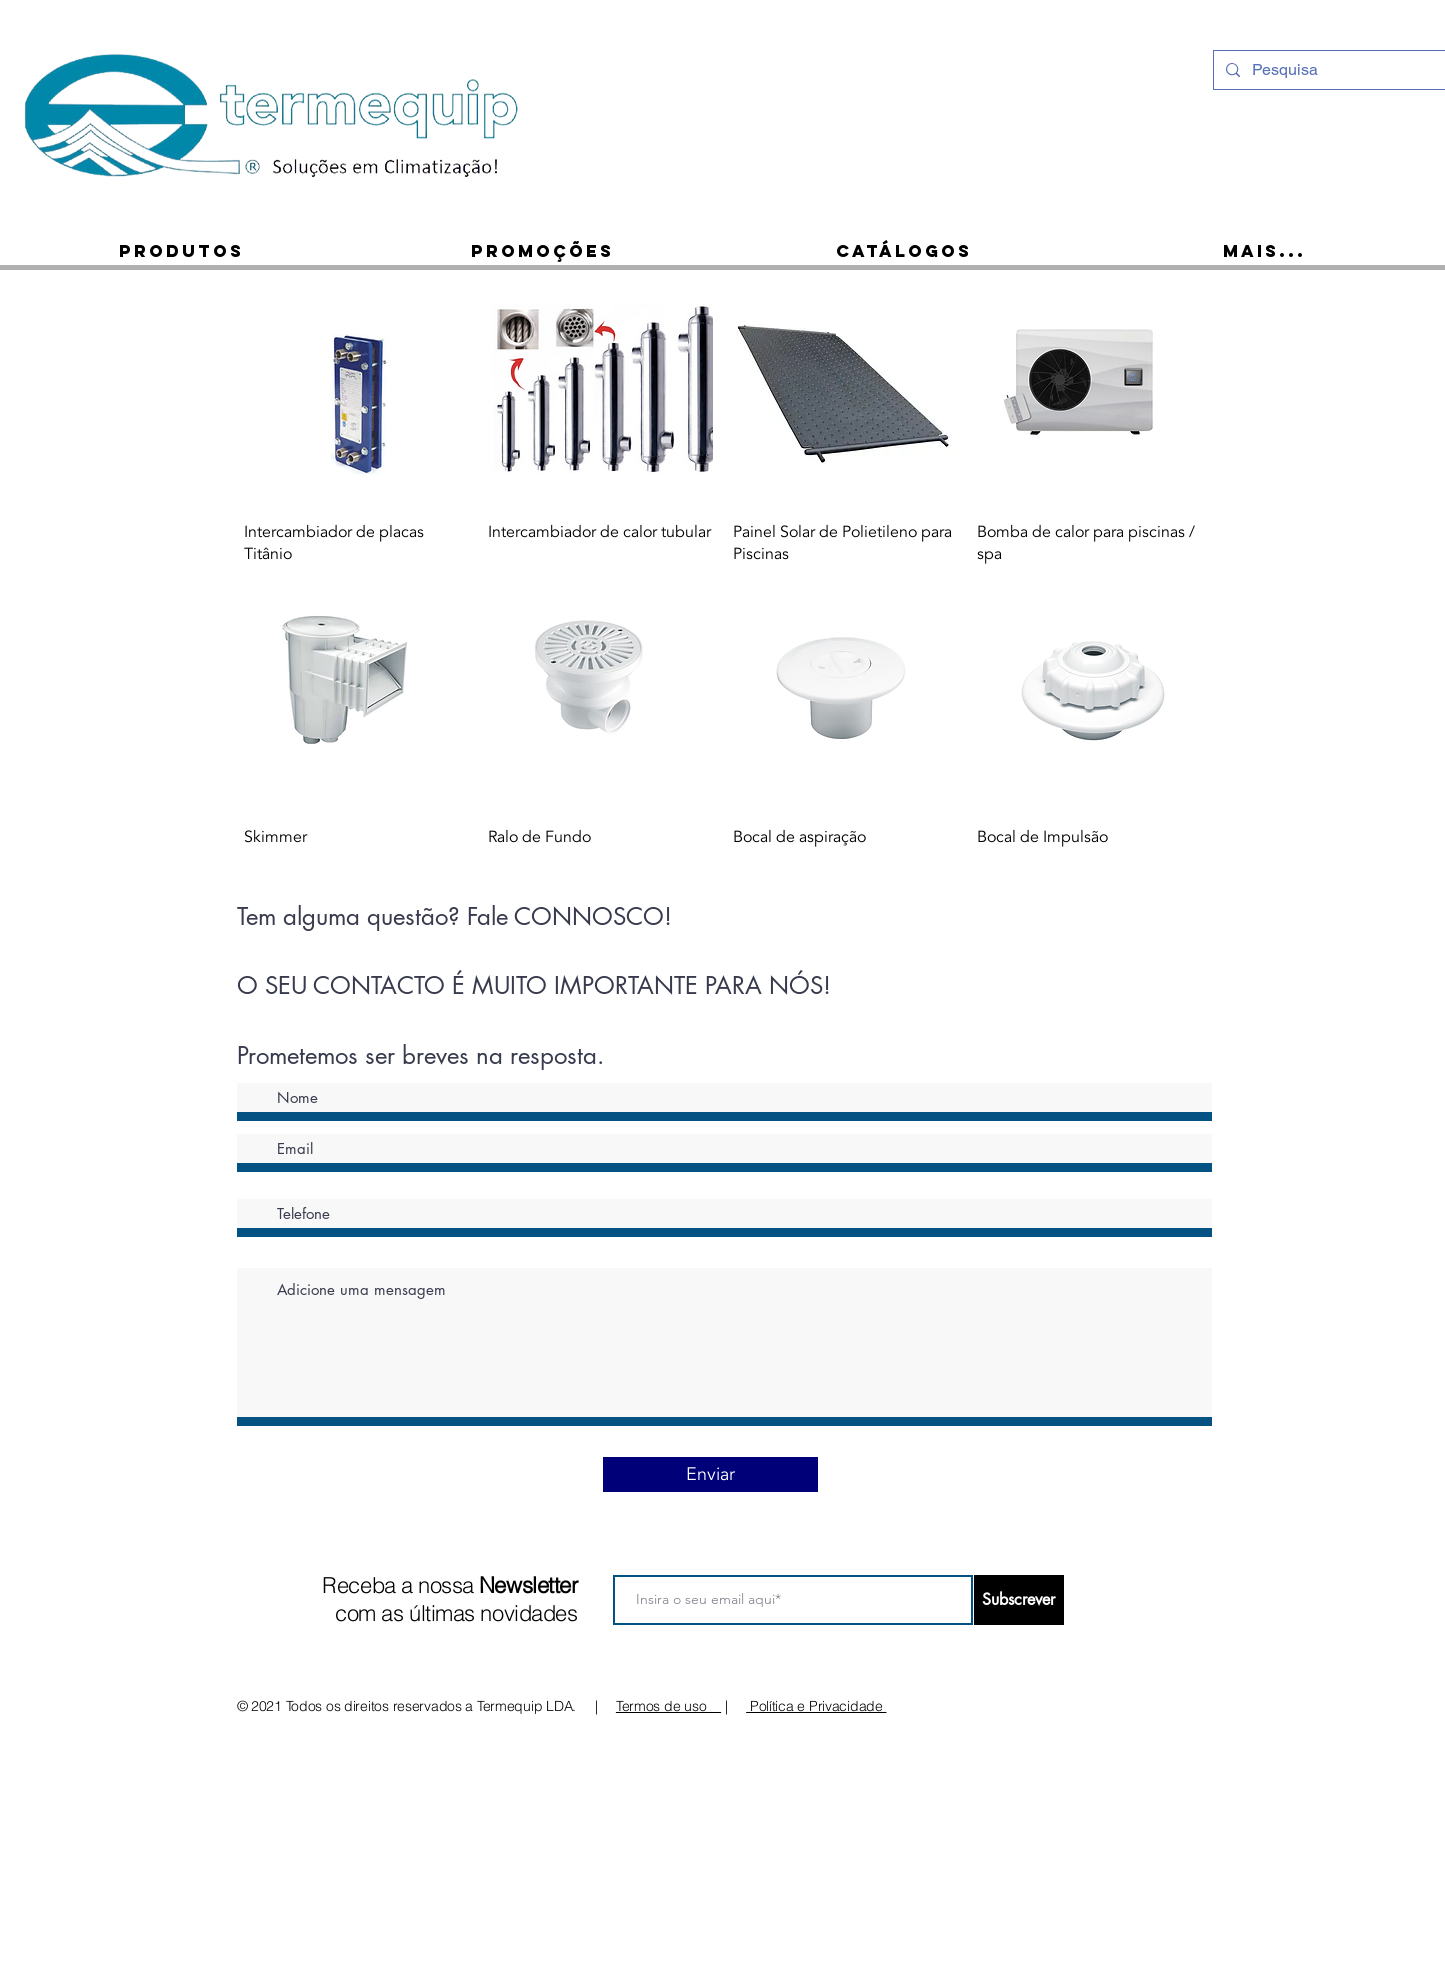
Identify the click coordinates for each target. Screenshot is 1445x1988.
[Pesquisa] (1328, 70)
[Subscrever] (1019, 1600)
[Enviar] (710, 1474)
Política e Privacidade (816, 1706)
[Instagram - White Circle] (1350, 68)
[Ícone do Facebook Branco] (1376, 68)
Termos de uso (668, 1706)
